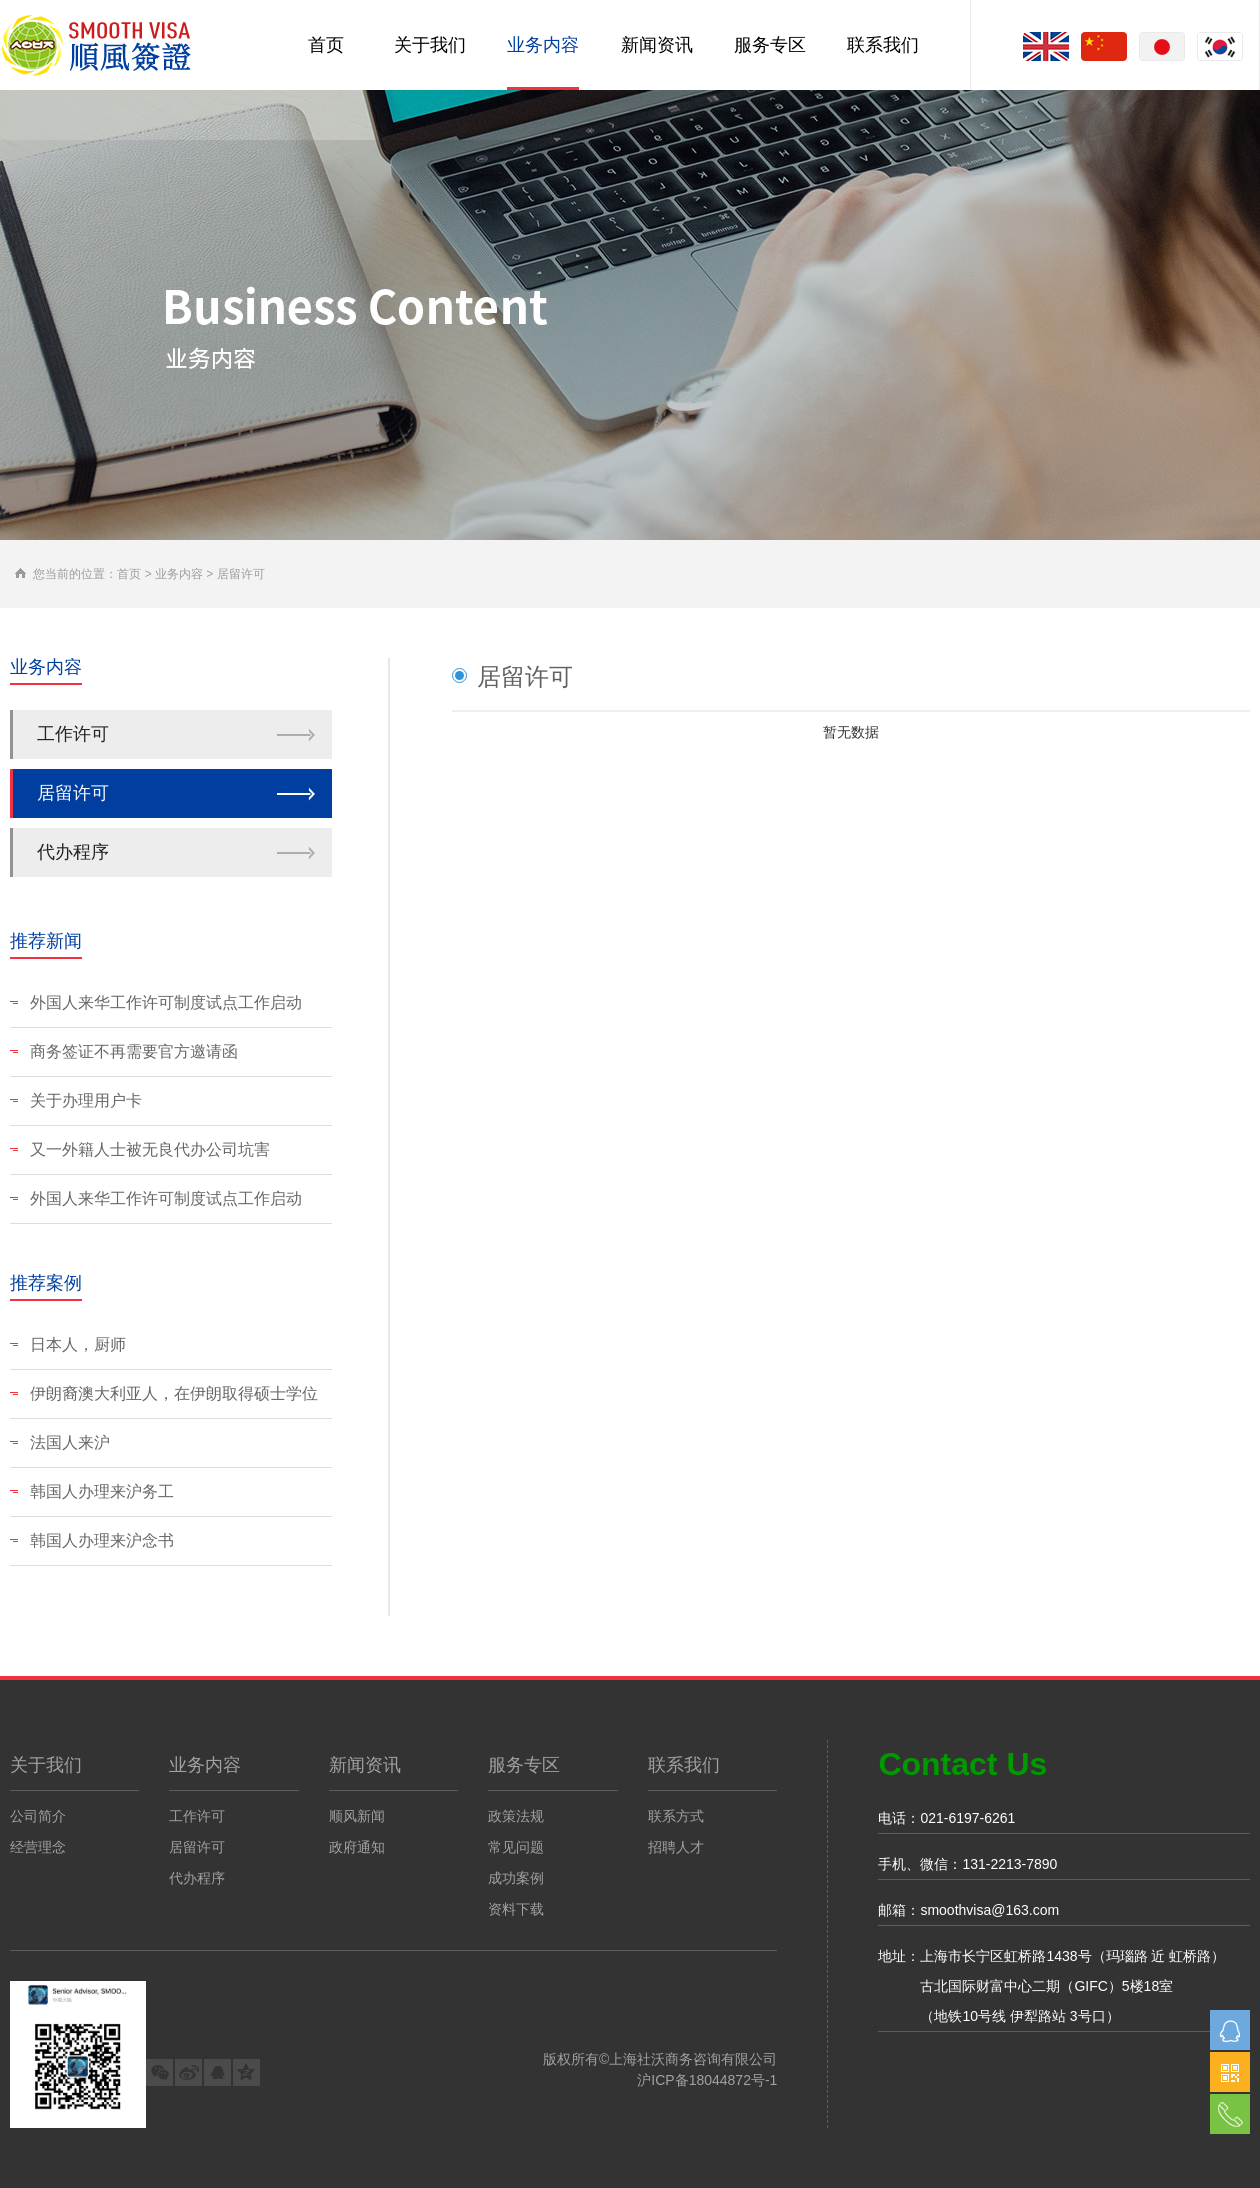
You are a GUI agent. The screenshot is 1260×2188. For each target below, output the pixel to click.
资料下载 (516, 1909)
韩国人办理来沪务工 (92, 1491)
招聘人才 (676, 1847)
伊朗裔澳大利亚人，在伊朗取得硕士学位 (164, 1393)
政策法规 (516, 1816)
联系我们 (883, 45)
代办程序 (73, 852)
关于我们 (430, 45)
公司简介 (38, 1816)
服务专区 (770, 45)
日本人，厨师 (68, 1344)
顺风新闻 (357, 1816)
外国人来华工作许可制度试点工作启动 (156, 1002)
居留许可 (73, 793)
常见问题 (516, 1847)
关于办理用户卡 (76, 1100)
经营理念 (38, 1847)
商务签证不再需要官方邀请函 (124, 1051)
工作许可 (73, 734)
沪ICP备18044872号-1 (707, 2080)
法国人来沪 (60, 1442)
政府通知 (357, 1847)
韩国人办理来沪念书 (92, 1540)
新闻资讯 (657, 45)
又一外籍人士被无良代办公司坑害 (140, 1149)
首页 (326, 45)
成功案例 (516, 1878)
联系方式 (676, 1816)
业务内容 (543, 45)
